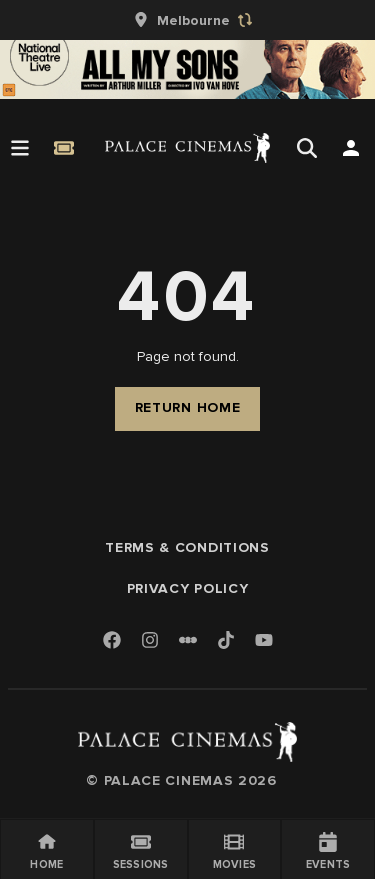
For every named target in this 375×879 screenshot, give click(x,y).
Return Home (188, 407)
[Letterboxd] (188, 640)
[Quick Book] (64, 148)
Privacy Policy (188, 588)
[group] (188, 20)
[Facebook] (112, 641)
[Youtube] (264, 641)
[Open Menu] (20, 148)
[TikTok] (226, 640)
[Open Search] (307, 148)
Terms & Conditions (187, 547)
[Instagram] (150, 641)
